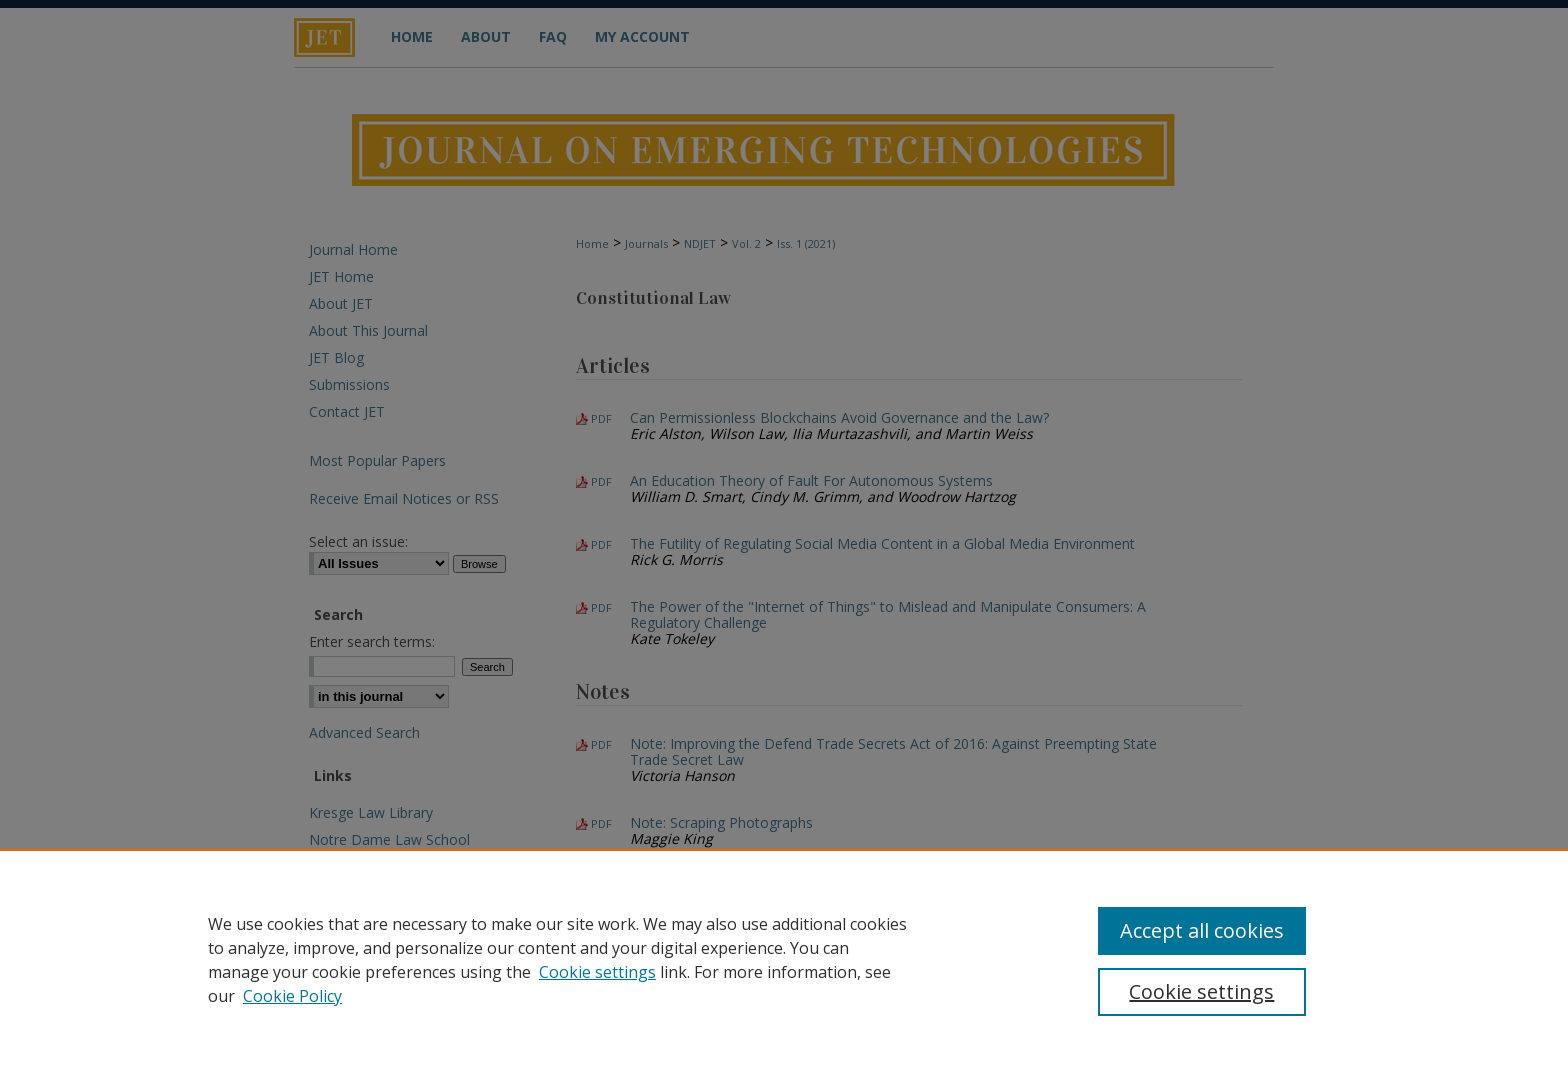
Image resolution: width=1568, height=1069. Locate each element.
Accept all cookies (1202, 930)
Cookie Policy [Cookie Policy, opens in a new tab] (292, 996)
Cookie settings (597, 972)
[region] (784, 959)
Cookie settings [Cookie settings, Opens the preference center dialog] (1201, 991)
